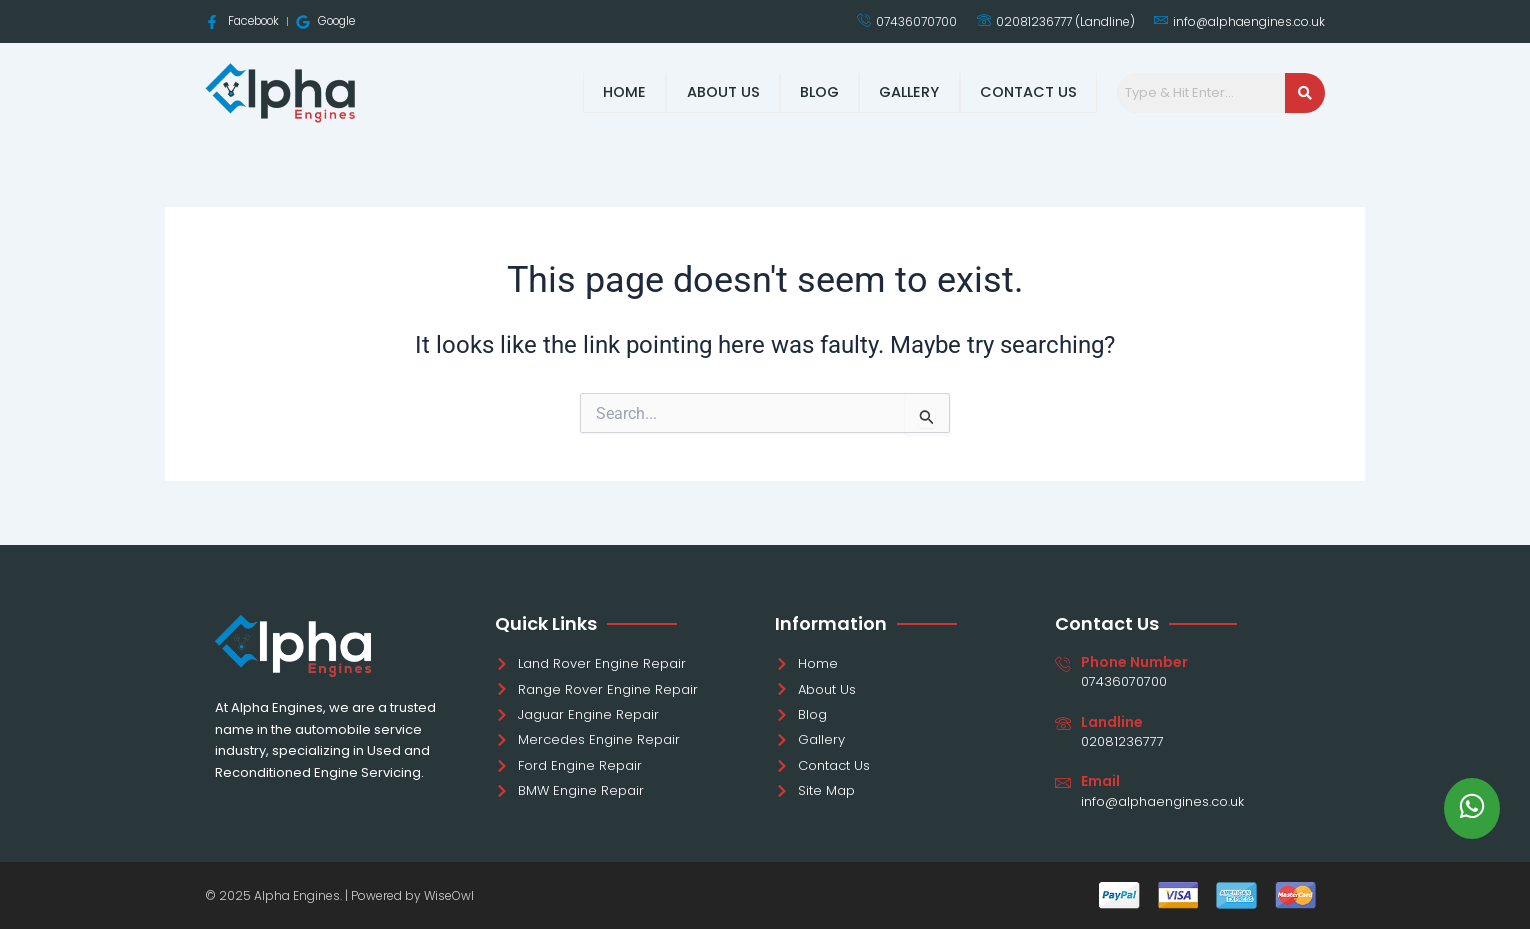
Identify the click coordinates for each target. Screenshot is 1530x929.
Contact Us (1028, 92)
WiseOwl (449, 895)
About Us (718, 92)
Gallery (907, 92)
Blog (815, 92)
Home (620, 92)
